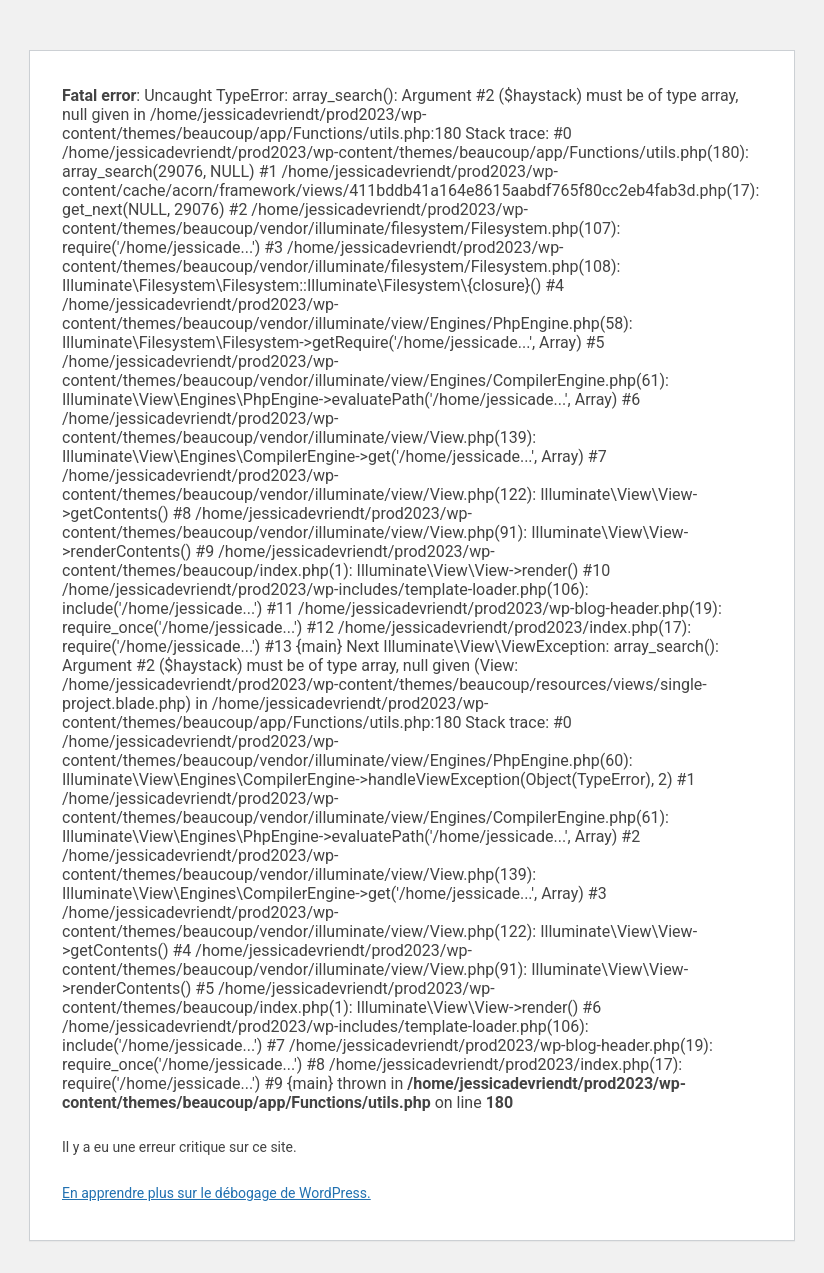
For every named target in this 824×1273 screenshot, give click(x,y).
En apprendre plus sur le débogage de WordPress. (216, 1193)
